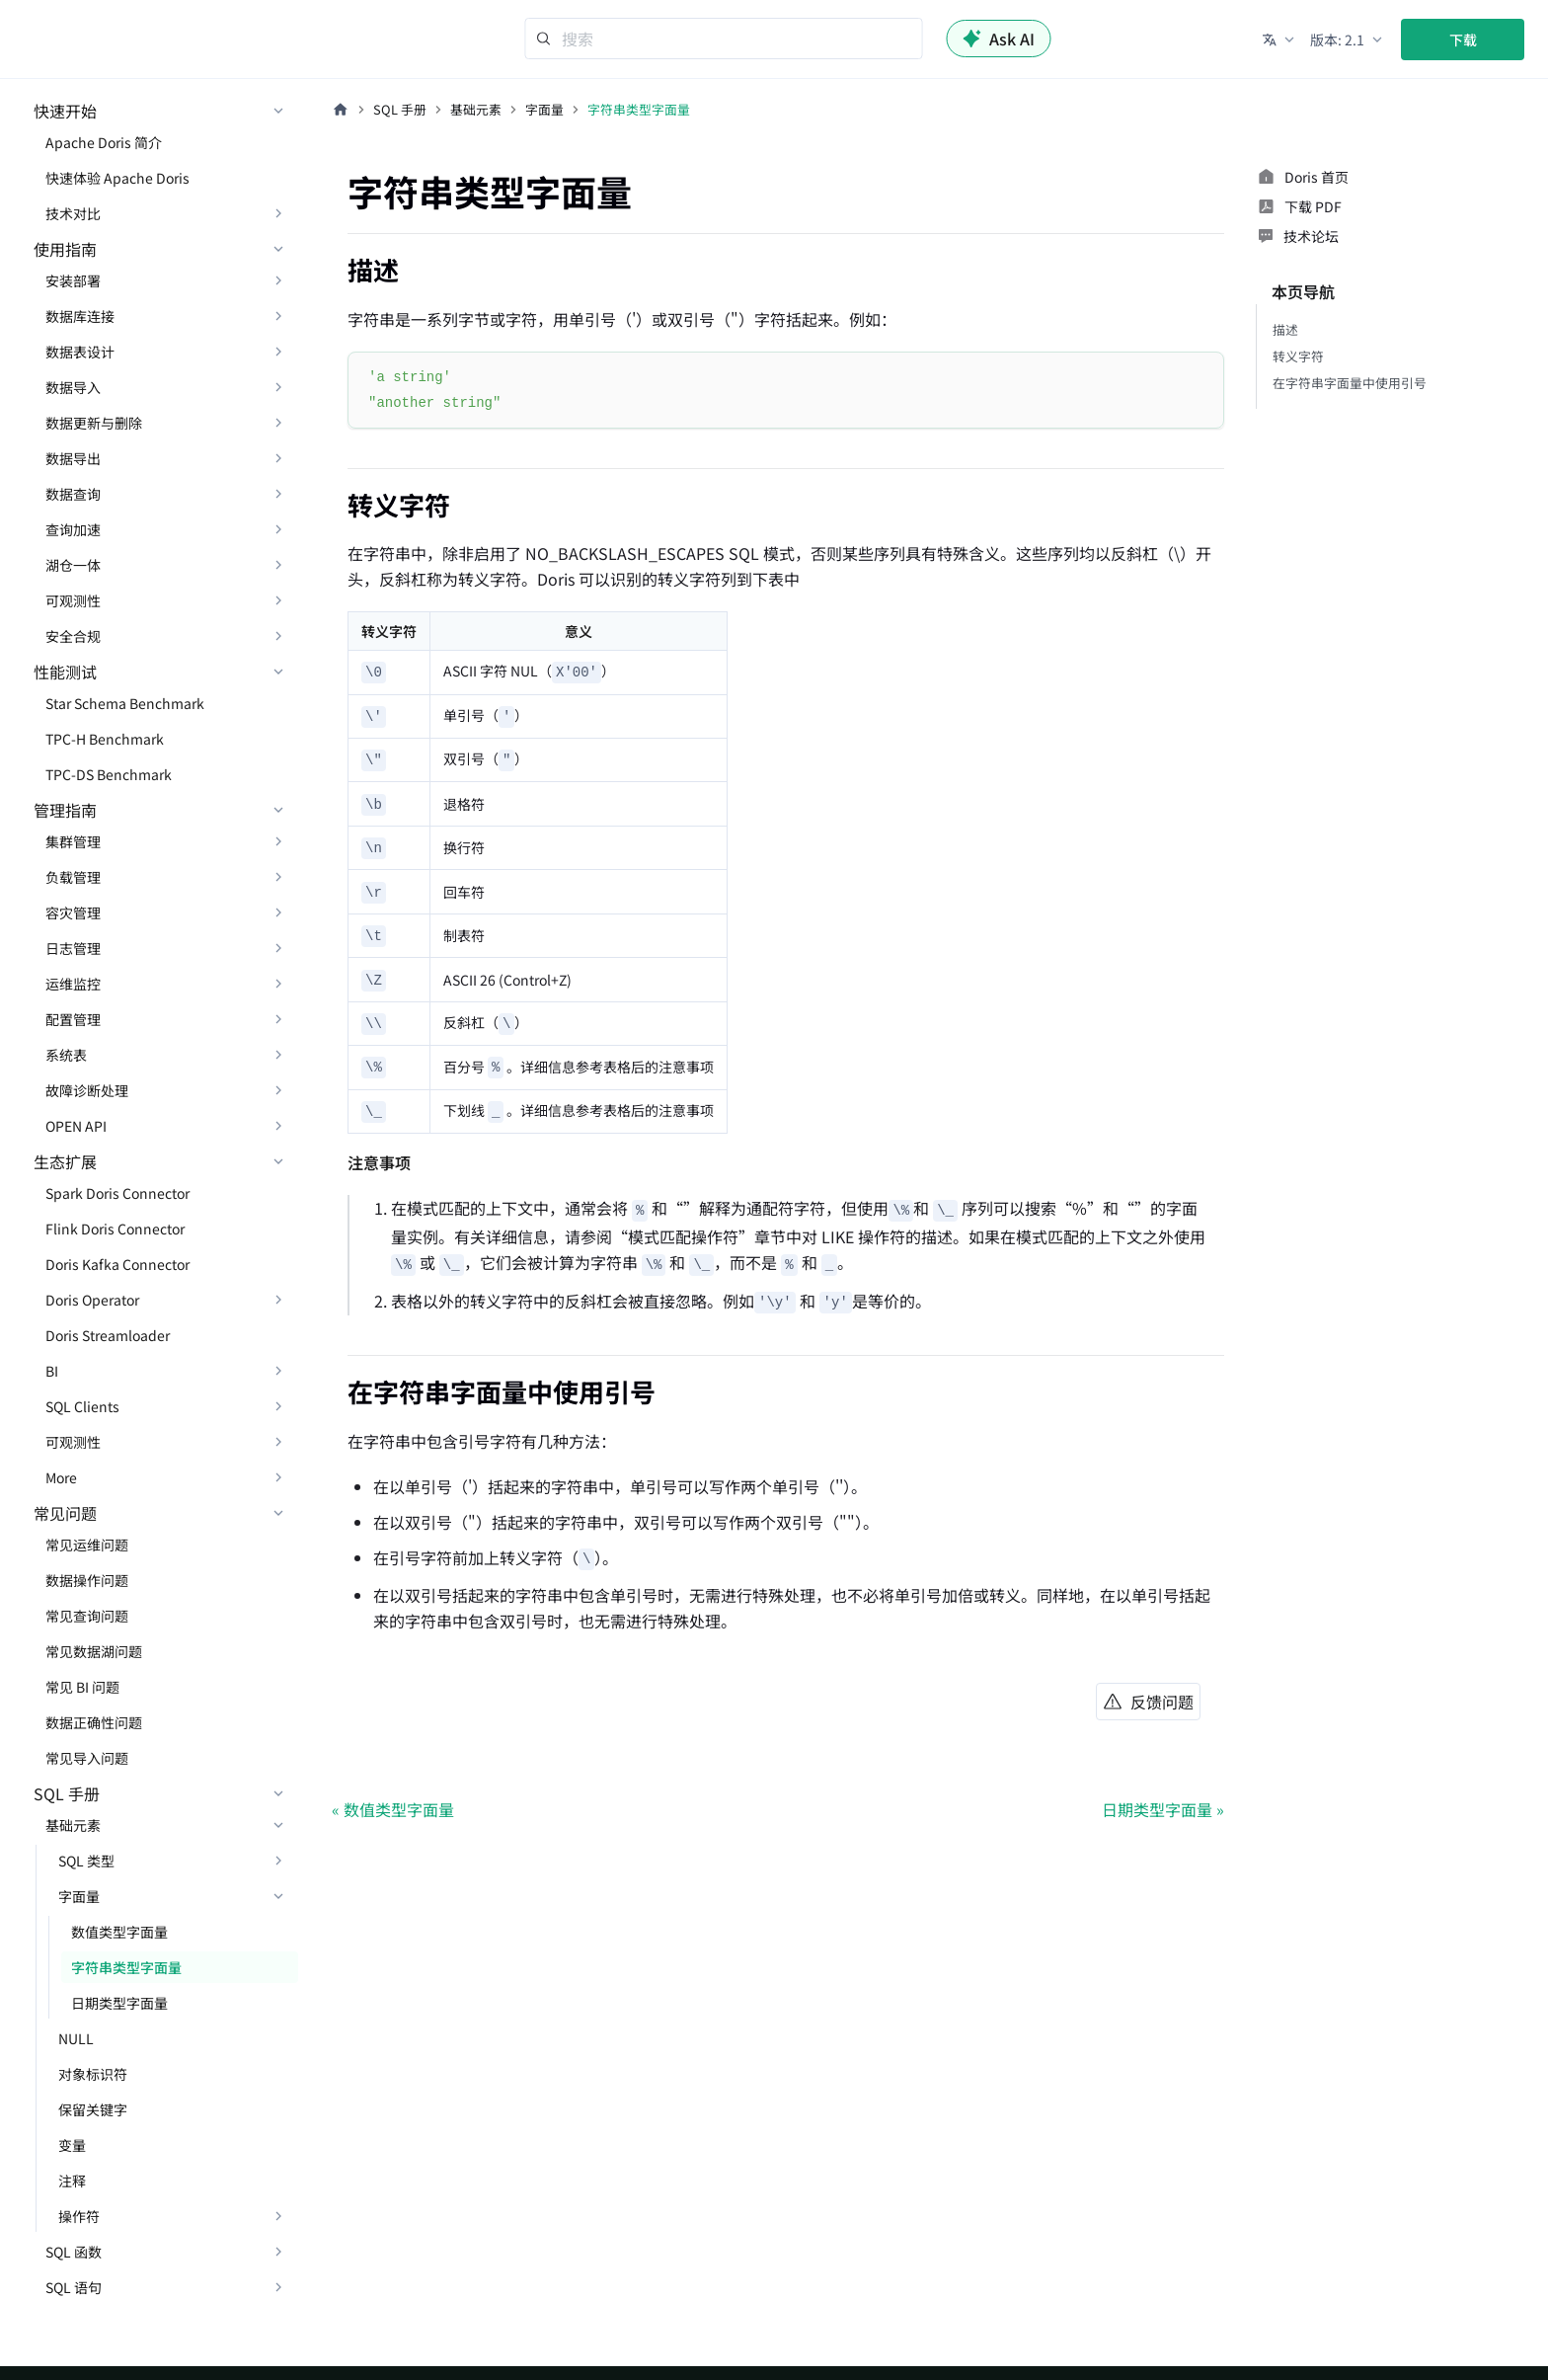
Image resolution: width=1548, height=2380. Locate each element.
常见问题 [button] (65, 1513)
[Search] (724, 38)
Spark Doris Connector (117, 1193)
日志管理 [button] (73, 948)
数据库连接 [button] (80, 316)
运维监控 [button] (73, 983)
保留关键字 (92, 2109)
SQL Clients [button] (82, 1406)
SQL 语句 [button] (73, 2287)
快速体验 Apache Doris (117, 178)
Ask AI (999, 38)
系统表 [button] (66, 1055)
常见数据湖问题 (93, 1651)
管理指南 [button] (65, 810)
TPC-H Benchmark (104, 739)
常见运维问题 (86, 1544)
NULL (76, 2038)
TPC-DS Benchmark (108, 774)
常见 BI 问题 (82, 1687)
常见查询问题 (86, 1616)
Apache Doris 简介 (103, 142)
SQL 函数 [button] (73, 2251)
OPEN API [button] (76, 1126)
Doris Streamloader (107, 1335)
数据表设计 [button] (80, 351)
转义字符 (1298, 356)
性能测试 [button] (65, 671)
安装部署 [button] (73, 280)
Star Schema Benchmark (124, 703)
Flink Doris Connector (115, 1228)
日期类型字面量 (119, 2003)
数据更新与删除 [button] (93, 423)
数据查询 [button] (73, 494)
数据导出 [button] (73, 458)
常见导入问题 (86, 1758)
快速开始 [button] (65, 110)
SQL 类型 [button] (86, 1860)
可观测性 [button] (73, 600)
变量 (72, 2145)
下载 (1463, 39)
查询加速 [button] (73, 529)
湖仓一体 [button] (73, 565)
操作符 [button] (79, 2216)
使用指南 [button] (65, 249)
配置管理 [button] (73, 1019)
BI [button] (51, 1371)
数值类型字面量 (119, 1932)
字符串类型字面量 (126, 1967)
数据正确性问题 (93, 1722)
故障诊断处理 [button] (86, 1090)
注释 (72, 2180)
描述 (1285, 329)
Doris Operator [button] (92, 1299)
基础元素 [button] (73, 1825)
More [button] (61, 1477)
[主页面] (340, 109)
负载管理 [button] (73, 877)
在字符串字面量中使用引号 (1350, 382)
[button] (1280, 39)
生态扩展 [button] (65, 1161)
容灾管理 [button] (73, 912)
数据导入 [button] (73, 387)
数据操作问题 (86, 1580)
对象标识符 (92, 2074)
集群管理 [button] (73, 841)
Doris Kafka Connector (117, 1264)
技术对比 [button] (73, 213)
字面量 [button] (79, 1896)
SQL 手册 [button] (67, 1793)
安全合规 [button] (73, 636)
